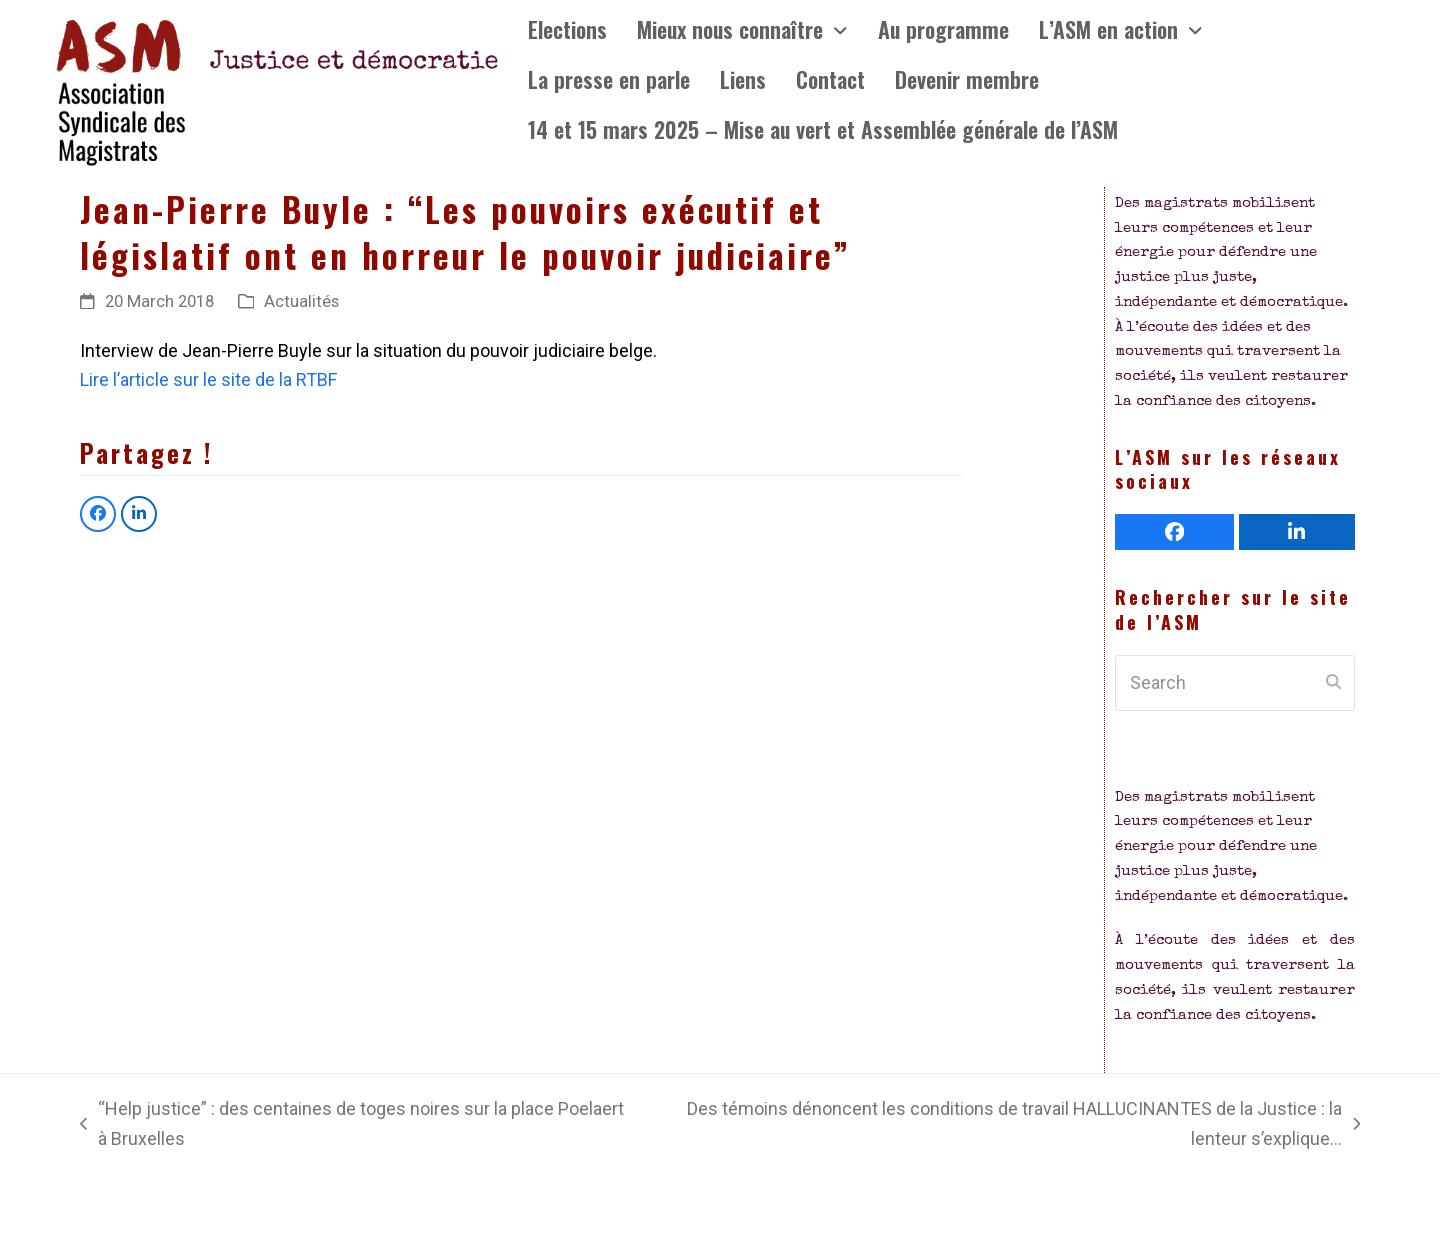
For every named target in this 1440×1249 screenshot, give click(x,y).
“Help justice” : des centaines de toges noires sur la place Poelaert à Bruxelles (352, 1125)
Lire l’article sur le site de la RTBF (208, 379)
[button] (98, 514)
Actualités (301, 301)
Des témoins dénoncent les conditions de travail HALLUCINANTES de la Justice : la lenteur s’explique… (1003, 1125)
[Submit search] (1333, 683)
